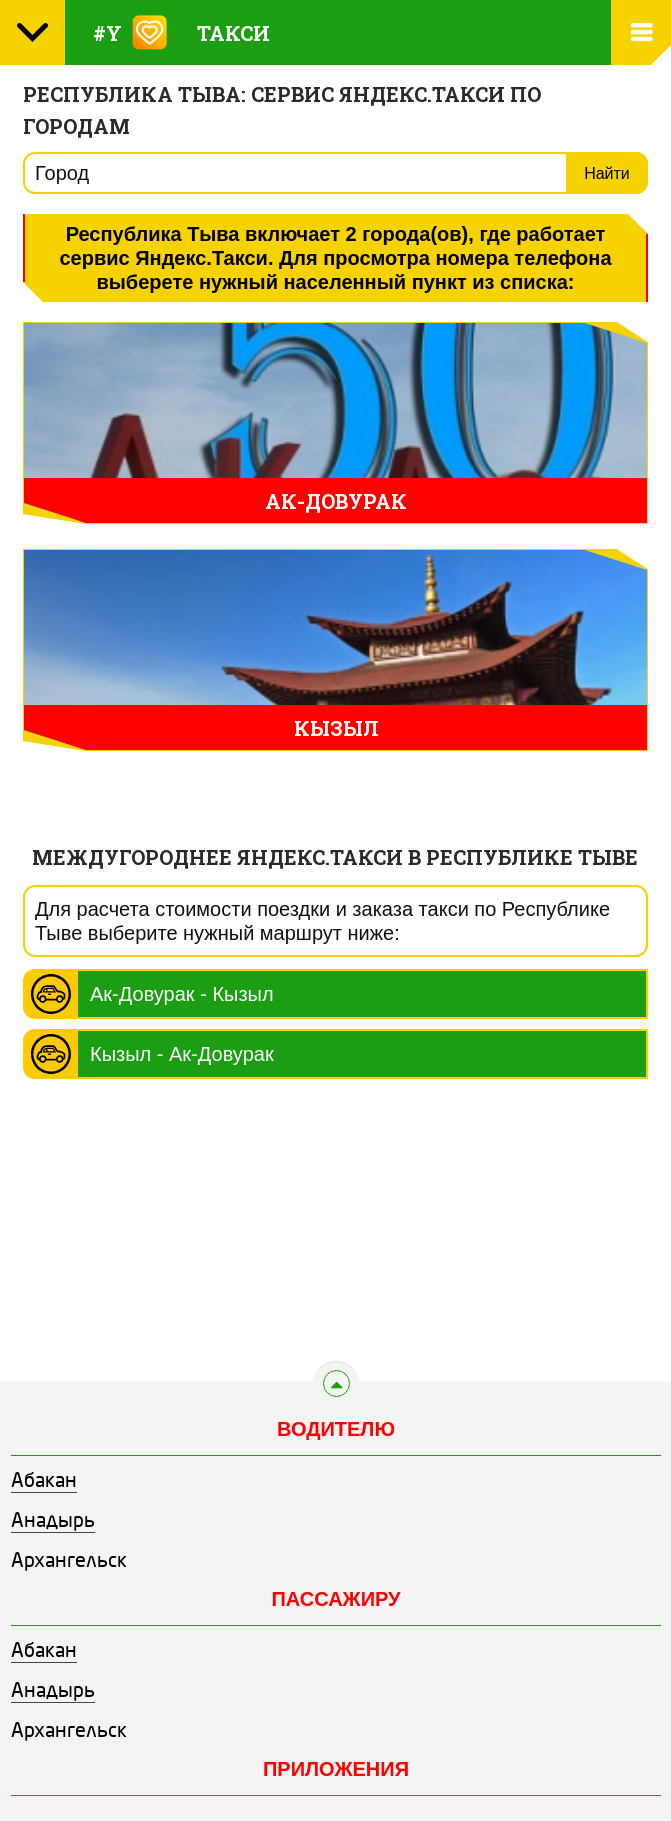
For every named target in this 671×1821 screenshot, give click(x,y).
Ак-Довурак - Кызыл (182, 994)
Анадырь (53, 1522)
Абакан (44, 1482)
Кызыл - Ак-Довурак (182, 1054)
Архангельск (69, 1562)
